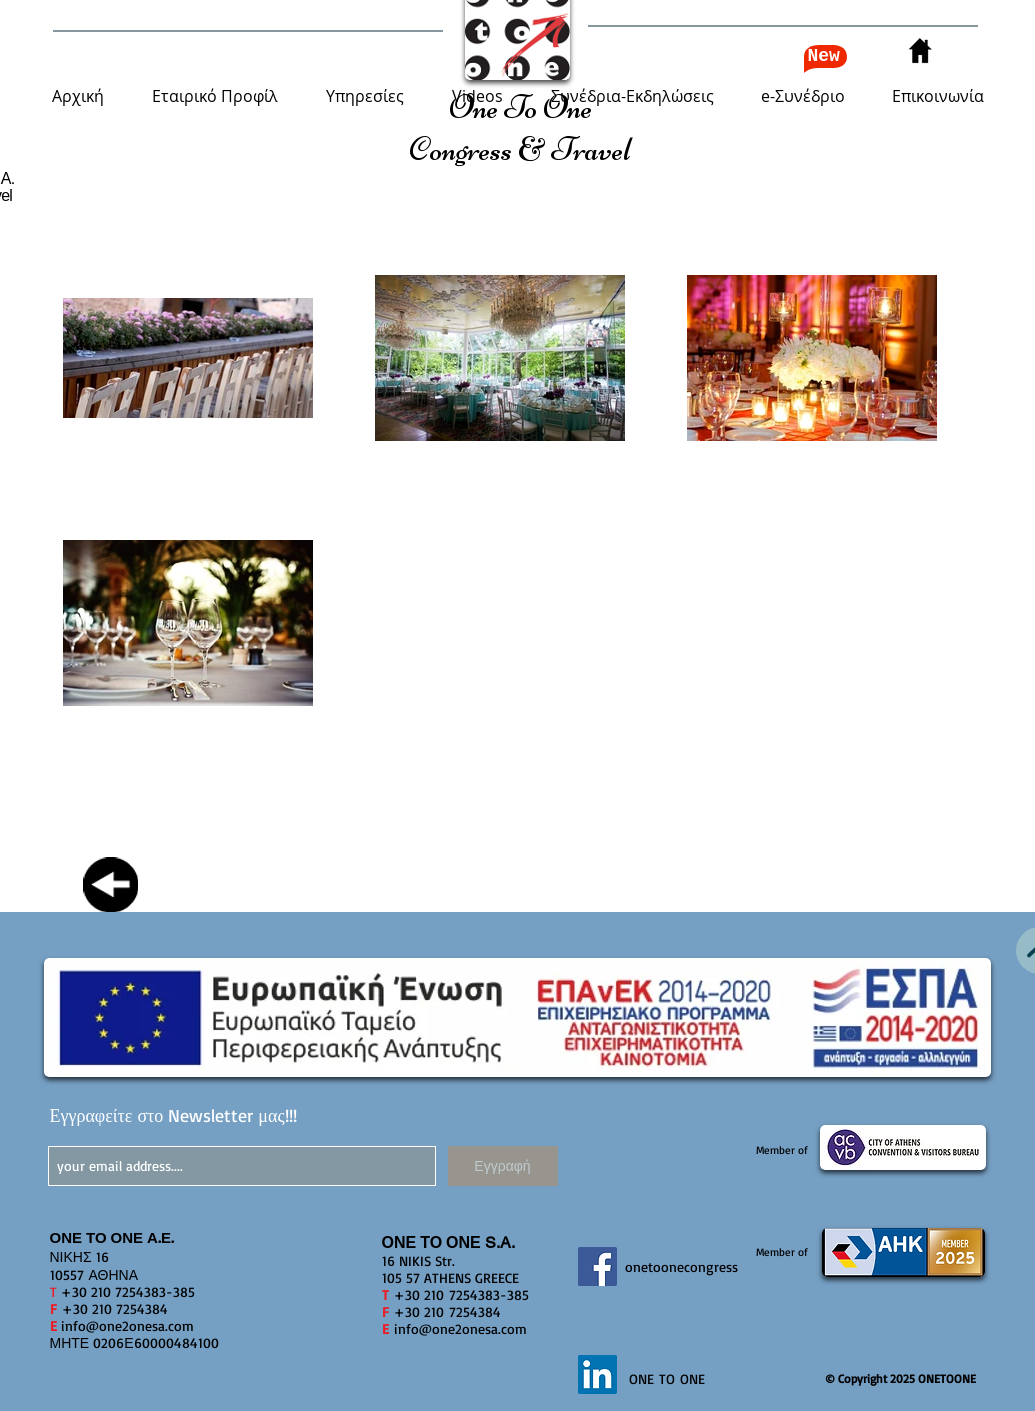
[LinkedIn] (597, 1374)
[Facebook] (597, 1266)
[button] (215, 96)
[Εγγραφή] (503, 1166)
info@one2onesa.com (127, 1325)
